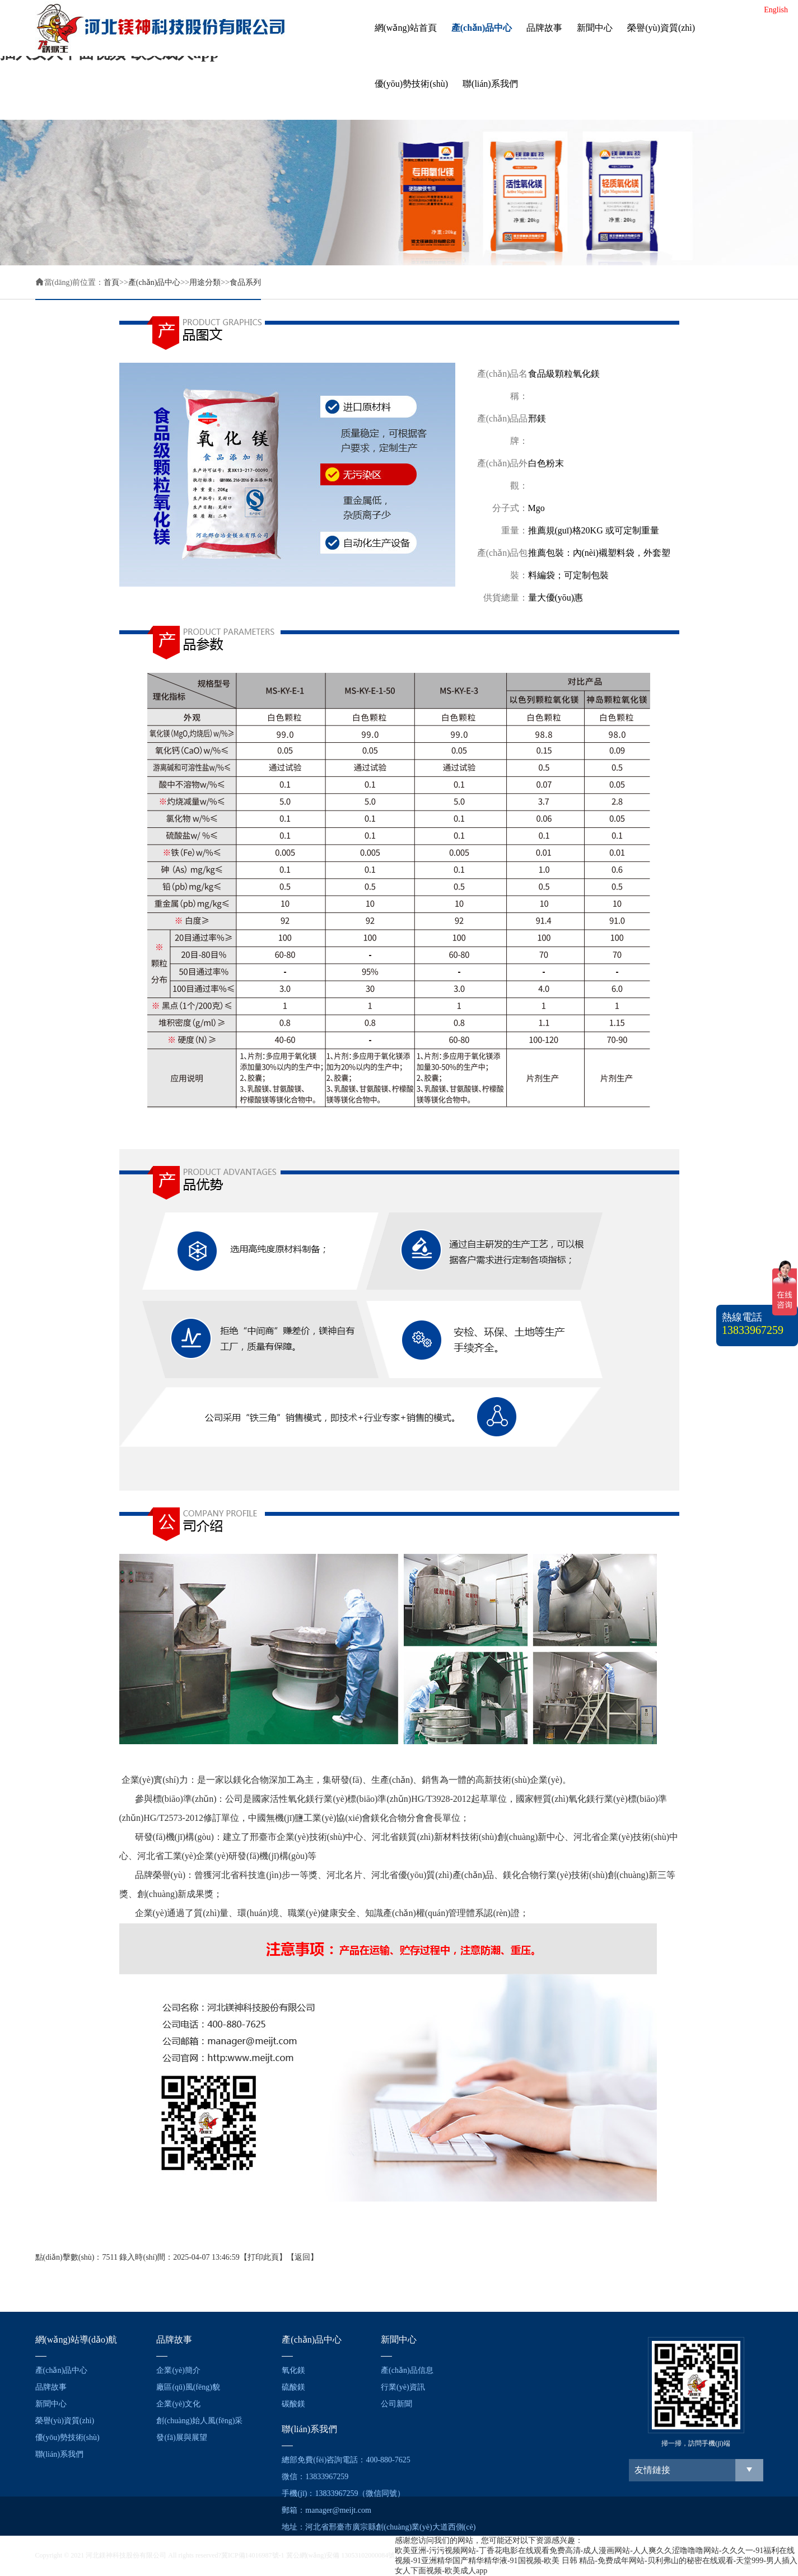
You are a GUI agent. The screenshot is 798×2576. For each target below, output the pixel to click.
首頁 (111, 282)
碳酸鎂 (293, 2404)
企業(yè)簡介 (178, 2370)
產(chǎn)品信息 (407, 2370)
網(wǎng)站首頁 (406, 27)
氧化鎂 (293, 2370)
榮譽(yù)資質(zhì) (661, 27)
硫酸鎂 (293, 2387)
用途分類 (205, 282)
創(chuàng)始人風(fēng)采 (199, 2420)
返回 (302, 2257)
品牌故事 (544, 27)
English (776, 10)
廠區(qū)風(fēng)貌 (188, 2387)
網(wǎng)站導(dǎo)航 (76, 2339)
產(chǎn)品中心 (481, 27)
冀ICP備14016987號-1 (252, 2555)
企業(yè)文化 (178, 2404)
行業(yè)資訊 (403, 2387)
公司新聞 (396, 2404)
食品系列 (245, 282)
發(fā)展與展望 (181, 2437)
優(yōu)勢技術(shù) (412, 83)
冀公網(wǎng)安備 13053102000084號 (340, 2555)
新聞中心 (595, 27)
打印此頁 (263, 2257)
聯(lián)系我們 (490, 83)
